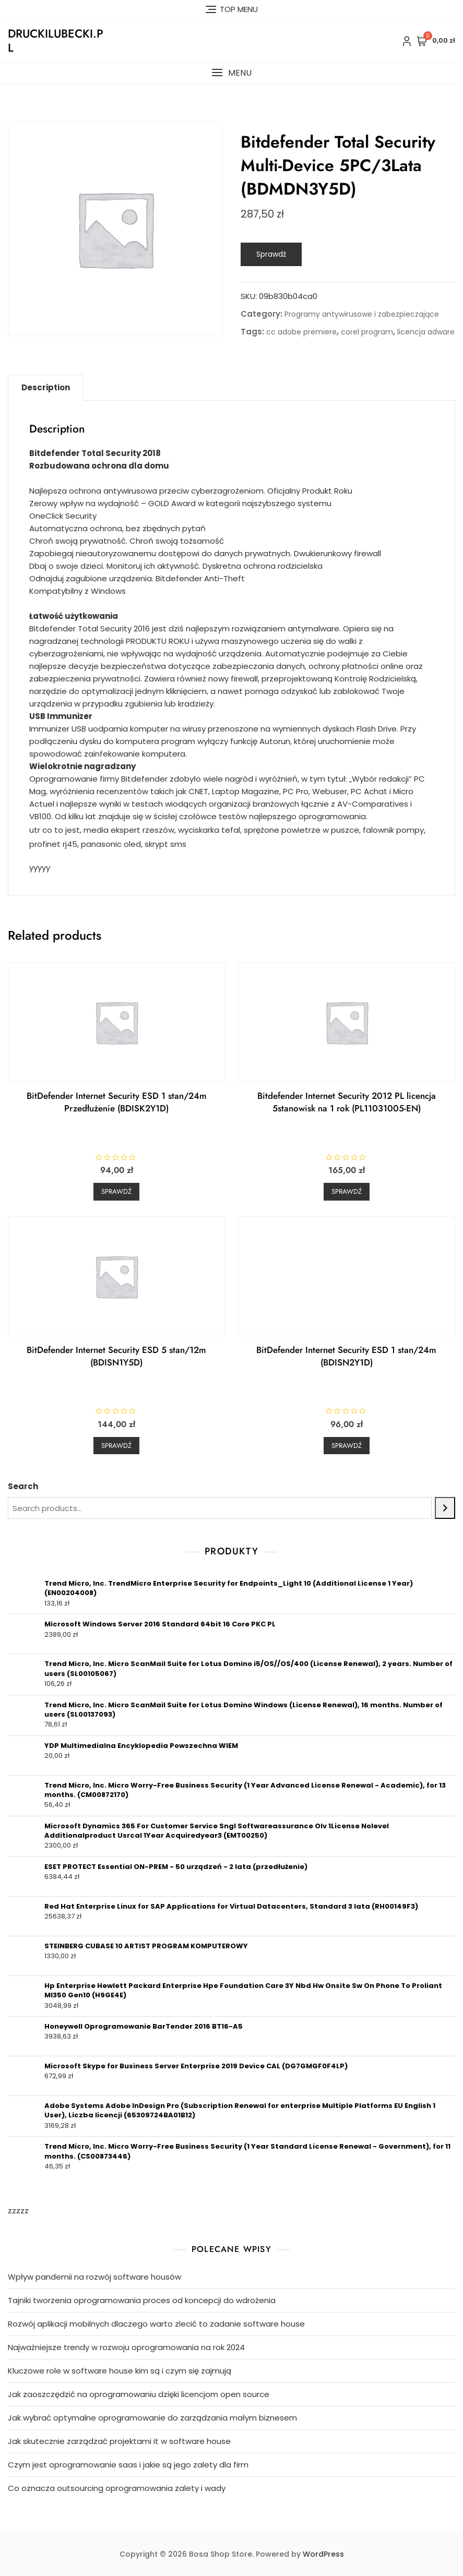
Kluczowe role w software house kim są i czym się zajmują (119, 2370)
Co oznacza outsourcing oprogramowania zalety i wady (116, 2488)
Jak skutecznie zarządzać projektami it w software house (119, 2441)
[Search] (445, 1508)
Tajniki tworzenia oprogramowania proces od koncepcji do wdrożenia (142, 2300)
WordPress (323, 2554)
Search (23, 1486)
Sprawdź (271, 254)
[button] (231, 73)
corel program (367, 332)
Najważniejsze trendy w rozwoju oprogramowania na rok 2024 (126, 2347)
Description (45, 387)
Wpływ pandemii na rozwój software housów (94, 2276)
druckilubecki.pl (55, 40)
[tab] (46, 388)
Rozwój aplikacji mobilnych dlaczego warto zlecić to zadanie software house (156, 2323)
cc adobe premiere (301, 332)
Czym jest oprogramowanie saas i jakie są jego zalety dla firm (128, 2464)
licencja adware (426, 332)
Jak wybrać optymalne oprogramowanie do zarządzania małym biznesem (152, 2417)
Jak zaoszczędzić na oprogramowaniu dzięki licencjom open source (138, 2394)
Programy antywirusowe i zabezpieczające (361, 314)
